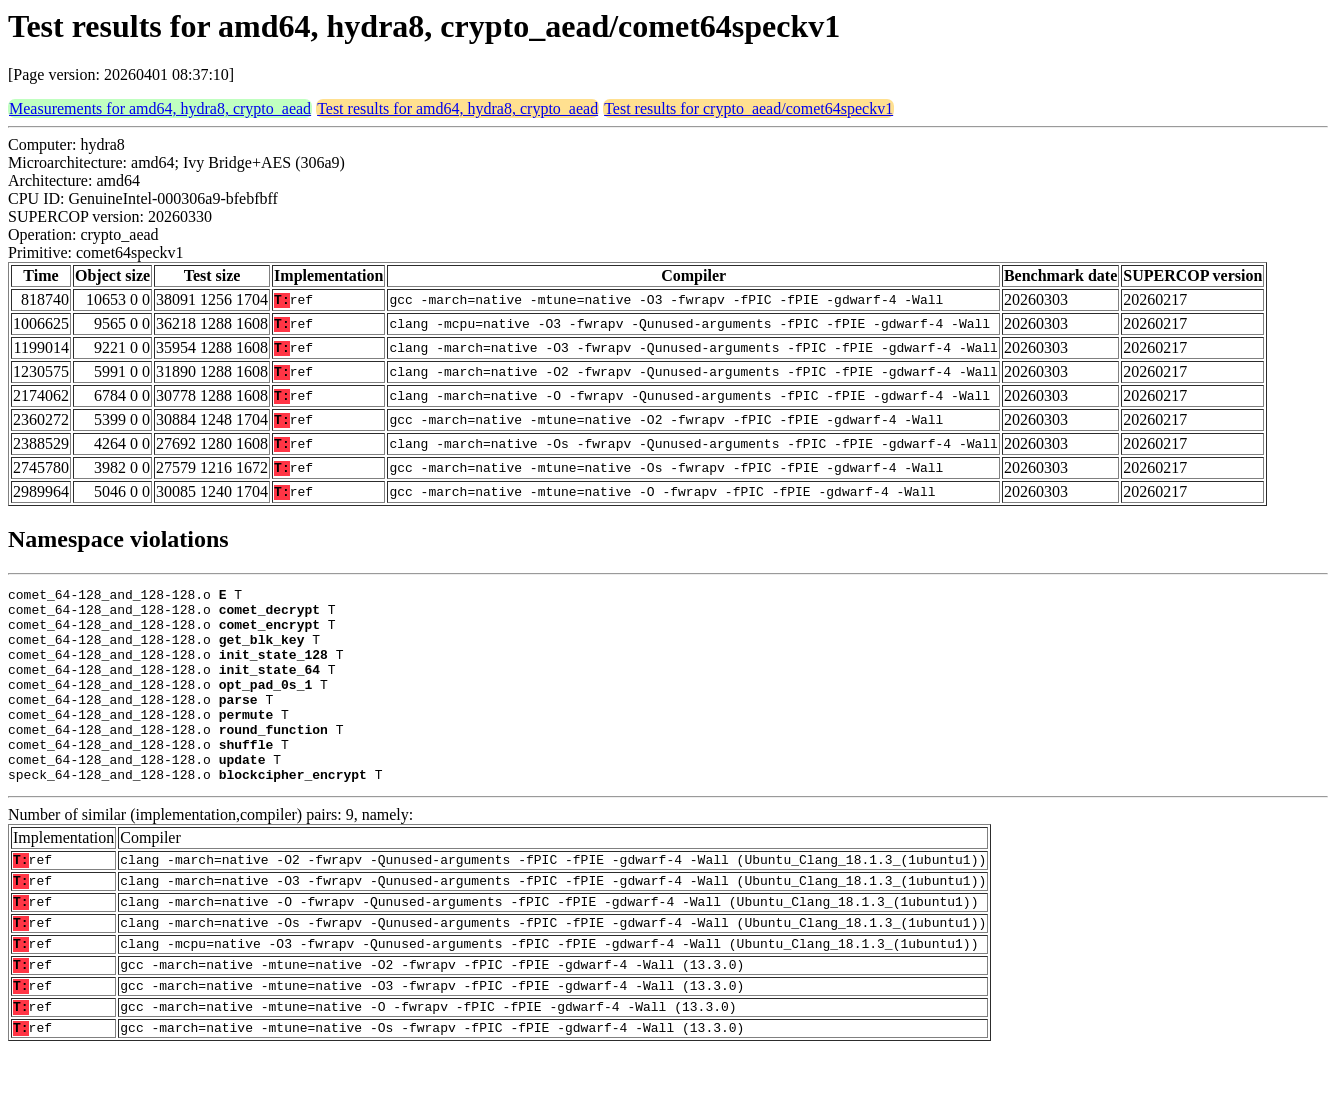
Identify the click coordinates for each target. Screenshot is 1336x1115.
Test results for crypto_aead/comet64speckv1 (748, 108)
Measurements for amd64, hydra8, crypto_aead (160, 108)
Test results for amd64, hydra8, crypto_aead (457, 108)
